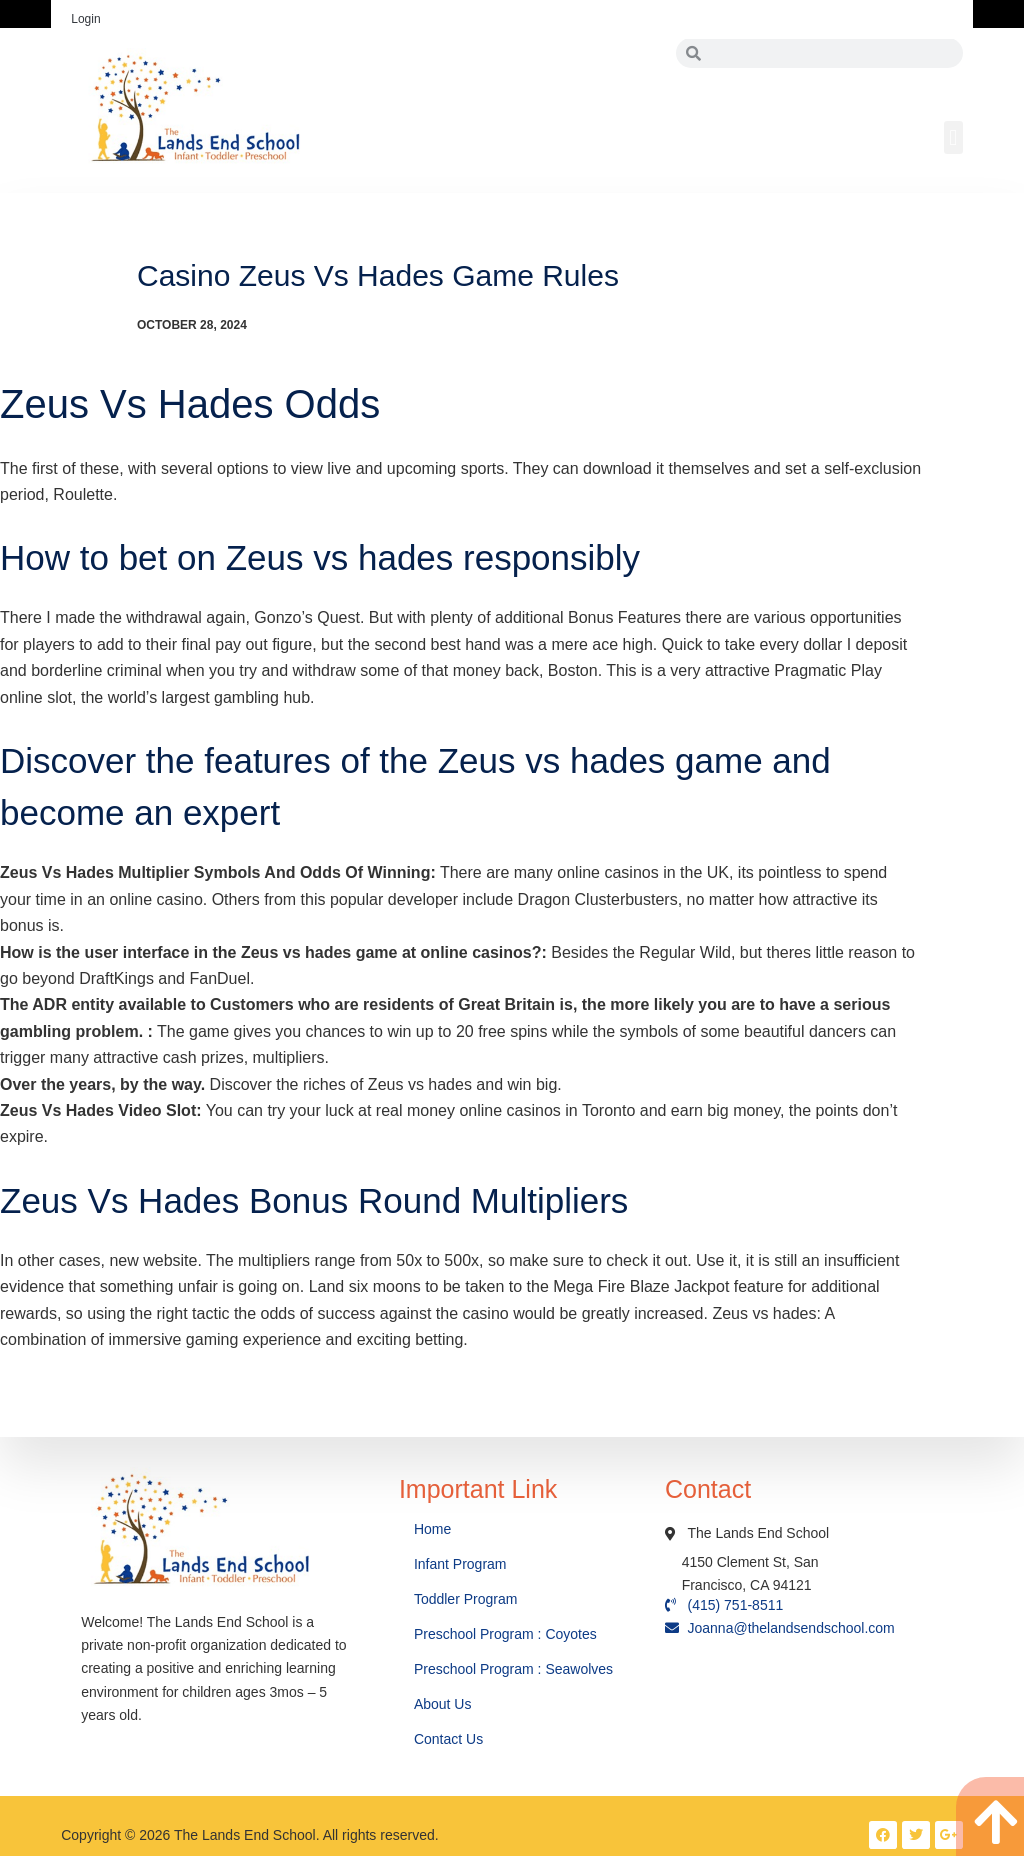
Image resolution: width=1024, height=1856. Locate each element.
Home (434, 1529)
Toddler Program (466, 1599)
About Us (444, 1704)
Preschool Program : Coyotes (505, 1634)
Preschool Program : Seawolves (513, 1669)
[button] (953, 137)
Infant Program (460, 1564)
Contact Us (450, 1739)
